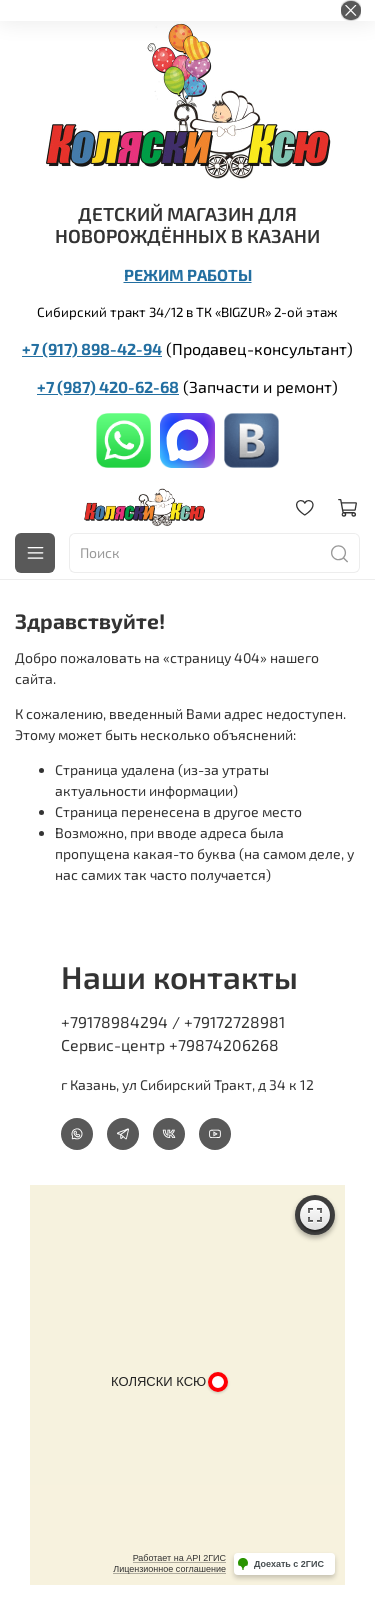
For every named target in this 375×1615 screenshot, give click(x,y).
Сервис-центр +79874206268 (170, 1044)
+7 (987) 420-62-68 (108, 386)
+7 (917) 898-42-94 (92, 348)
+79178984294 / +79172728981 (173, 1021)
